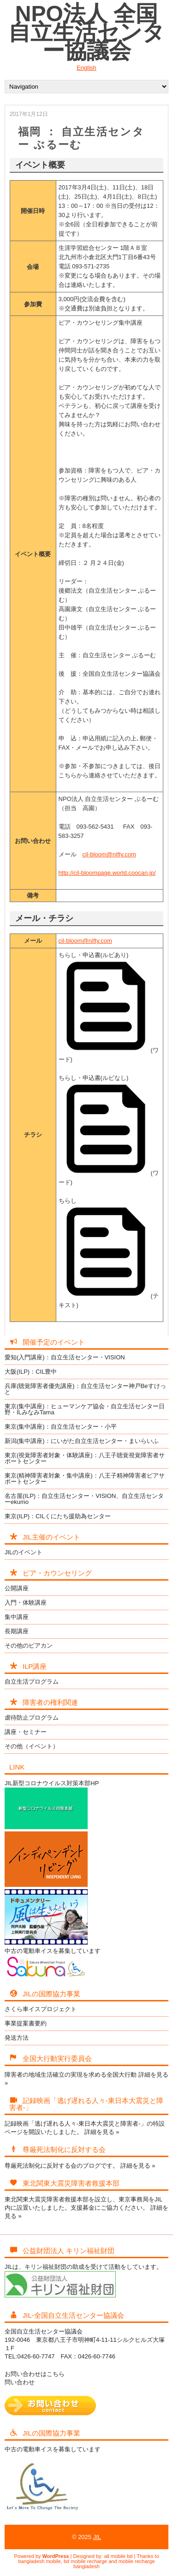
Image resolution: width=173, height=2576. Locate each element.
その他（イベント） (32, 1746)
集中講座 (17, 1616)
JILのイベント (23, 1552)
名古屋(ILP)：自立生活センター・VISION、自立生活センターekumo (84, 1498)
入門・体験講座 (26, 1602)
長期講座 (17, 1631)
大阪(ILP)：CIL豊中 (31, 1371)
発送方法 (17, 2037)
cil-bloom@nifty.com (109, 854)
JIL (97, 2537)
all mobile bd (118, 2556)
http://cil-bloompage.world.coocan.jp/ (107, 872)
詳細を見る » (101, 2131)
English (86, 67)
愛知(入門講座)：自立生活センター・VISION (65, 1357)
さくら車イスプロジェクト (41, 2009)
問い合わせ (20, 2382)
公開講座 (17, 1588)
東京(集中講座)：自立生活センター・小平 (61, 1426)
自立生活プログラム (32, 1681)
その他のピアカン (29, 1645)
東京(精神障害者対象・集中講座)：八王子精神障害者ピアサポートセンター (85, 1478)
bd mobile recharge (85, 2561)
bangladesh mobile (39, 2561)
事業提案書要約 (26, 2023)
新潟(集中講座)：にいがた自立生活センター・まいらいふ (82, 1440)
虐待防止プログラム (32, 1717)
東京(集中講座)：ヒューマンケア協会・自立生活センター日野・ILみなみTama (85, 1409)
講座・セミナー (26, 1731)
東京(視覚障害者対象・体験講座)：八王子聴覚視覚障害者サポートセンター (85, 1458)
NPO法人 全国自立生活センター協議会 (86, 32)
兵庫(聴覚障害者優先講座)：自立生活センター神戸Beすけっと (85, 1388)
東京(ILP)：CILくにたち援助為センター (58, 1516)
